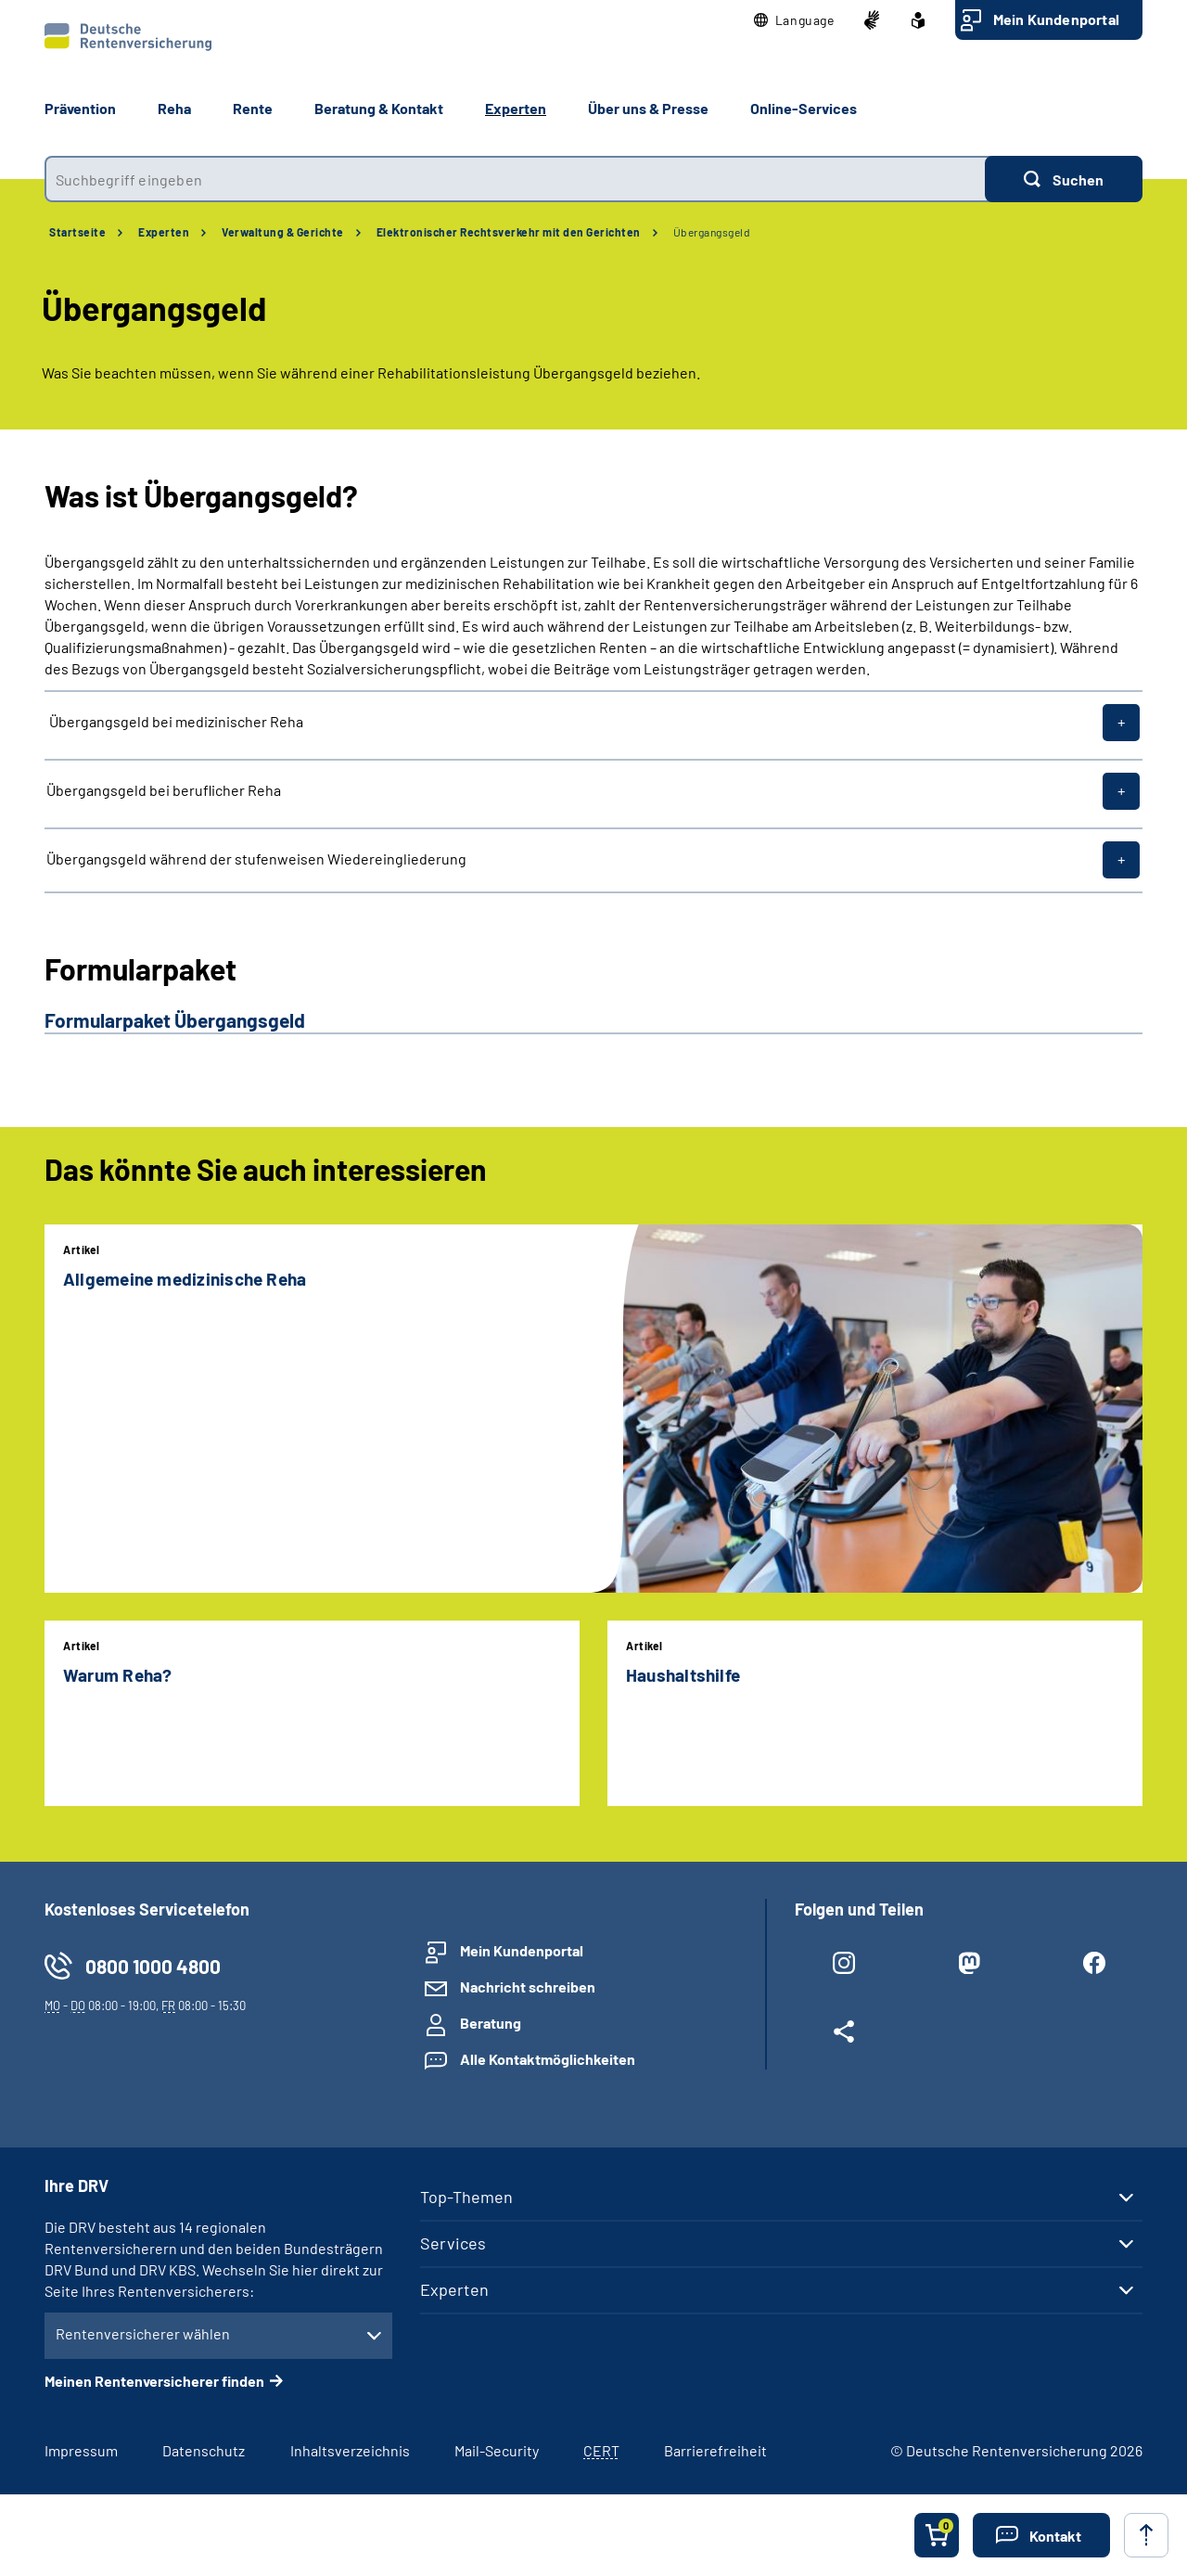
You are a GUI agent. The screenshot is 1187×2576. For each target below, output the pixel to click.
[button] (794, 20)
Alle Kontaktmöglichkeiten (547, 2059)
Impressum (81, 2450)
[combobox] (515, 179)
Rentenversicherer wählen (143, 2333)
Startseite (77, 231)
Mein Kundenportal (1056, 19)
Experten (163, 231)
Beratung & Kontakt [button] (378, 108)
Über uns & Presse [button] (648, 108)
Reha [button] (174, 108)
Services (453, 2243)
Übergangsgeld (712, 231)
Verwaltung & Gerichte (283, 231)
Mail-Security (496, 2450)
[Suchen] (1063, 179)
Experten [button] (515, 108)
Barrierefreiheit (715, 2450)
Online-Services (803, 108)
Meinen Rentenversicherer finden (154, 2381)
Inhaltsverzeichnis (350, 2450)
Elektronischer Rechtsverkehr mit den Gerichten (509, 231)
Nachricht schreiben (527, 1986)
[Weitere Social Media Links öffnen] (843, 2035)
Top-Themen (466, 2196)
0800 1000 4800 (153, 1966)
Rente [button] (253, 108)
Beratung (490, 2022)
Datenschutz (203, 2450)
